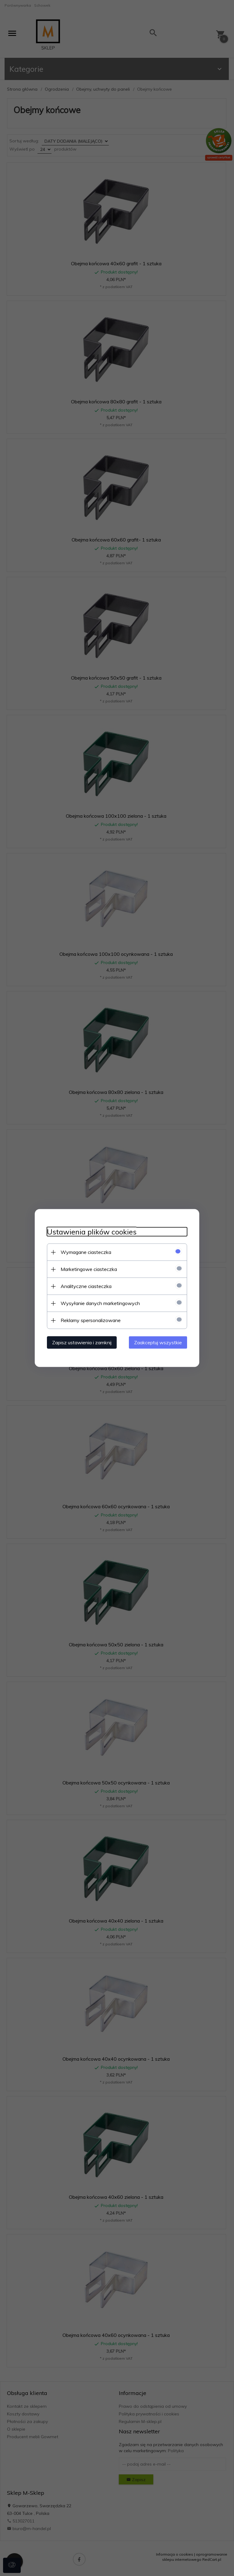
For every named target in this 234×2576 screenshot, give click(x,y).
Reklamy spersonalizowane (91, 1320)
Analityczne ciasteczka (86, 1286)
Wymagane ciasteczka (86, 1252)
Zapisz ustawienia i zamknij (82, 1342)
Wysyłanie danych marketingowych (100, 1303)
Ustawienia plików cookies (91, 1231)
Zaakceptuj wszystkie (158, 1342)
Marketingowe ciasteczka (89, 1269)
